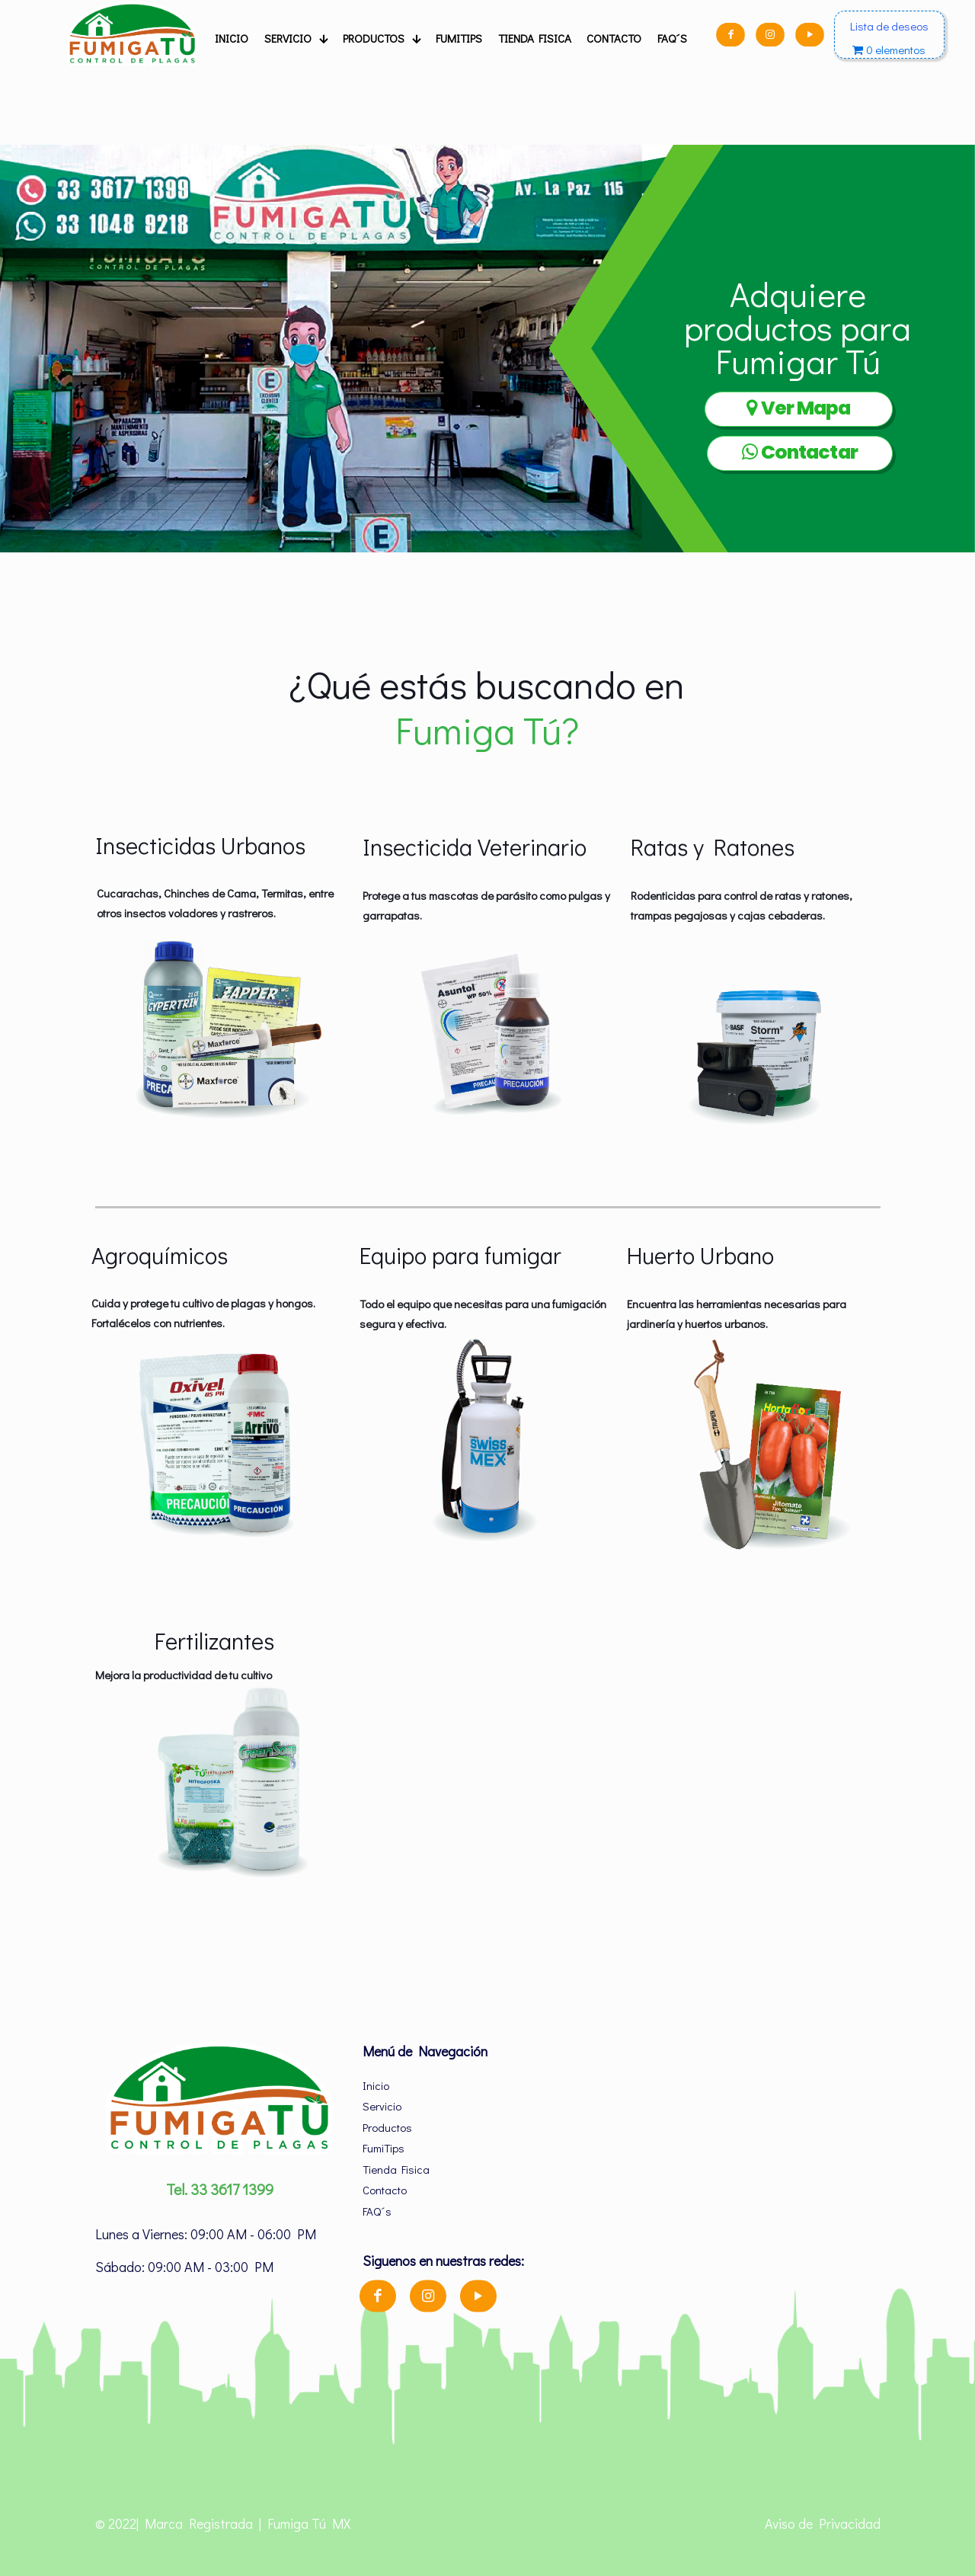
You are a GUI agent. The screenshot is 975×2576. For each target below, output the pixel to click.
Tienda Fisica (396, 2169)
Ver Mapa (798, 408)
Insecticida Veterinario (475, 846)
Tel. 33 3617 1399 (219, 2189)
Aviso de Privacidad (823, 2523)
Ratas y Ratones (712, 846)
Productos (387, 2127)
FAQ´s (377, 2211)
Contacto (385, 2189)
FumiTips (383, 2147)
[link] (220, 1028)
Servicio (382, 2106)
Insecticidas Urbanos (200, 845)
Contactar (800, 452)
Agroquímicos (159, 1255)
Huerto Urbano (700, 1255)
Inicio (376, 2085)
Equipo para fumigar (460, 1255)
